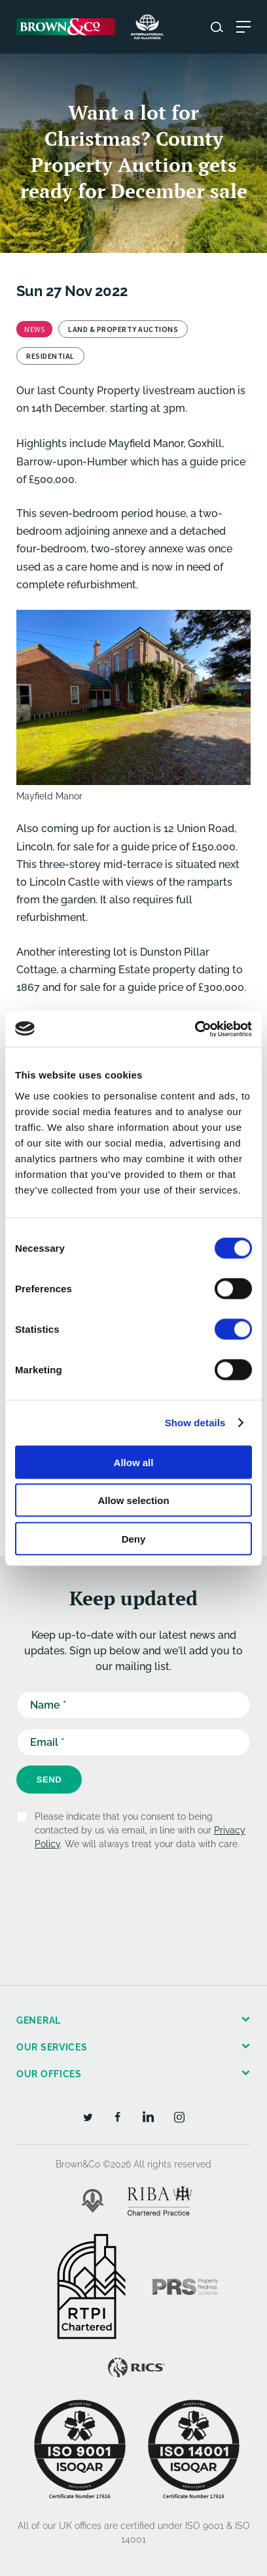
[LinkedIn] (148, 2116)
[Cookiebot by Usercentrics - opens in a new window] (194, 1028)
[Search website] (217, 27)
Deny (134, 1538)
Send (49, 1779)
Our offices (49, 2074)
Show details (195, 1422)
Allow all (134, 1461)
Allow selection (133, 1500)
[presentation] (115, 1898)
